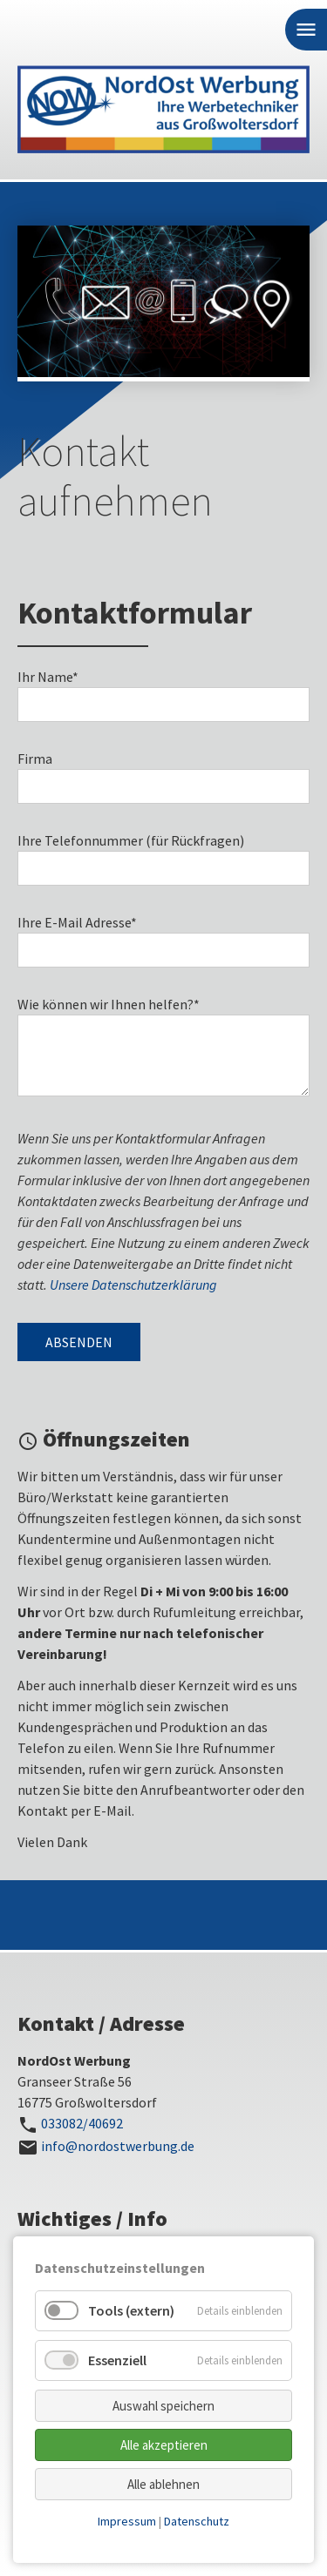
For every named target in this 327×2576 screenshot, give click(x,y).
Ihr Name (47, 676)
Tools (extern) (131, 2310)
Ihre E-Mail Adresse (77, 922)
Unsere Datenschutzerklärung (133, 1284)
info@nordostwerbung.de (117, 2146)
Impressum (127, 2521)
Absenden (78, 1342)
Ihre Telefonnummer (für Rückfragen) (130, 840)
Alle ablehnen (163, 2484)
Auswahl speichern (163, 2405)
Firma (34, 758)
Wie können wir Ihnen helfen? (108, 1004)
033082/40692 (82, 2123)
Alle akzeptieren (164, 2445)
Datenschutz (196, 2521)
